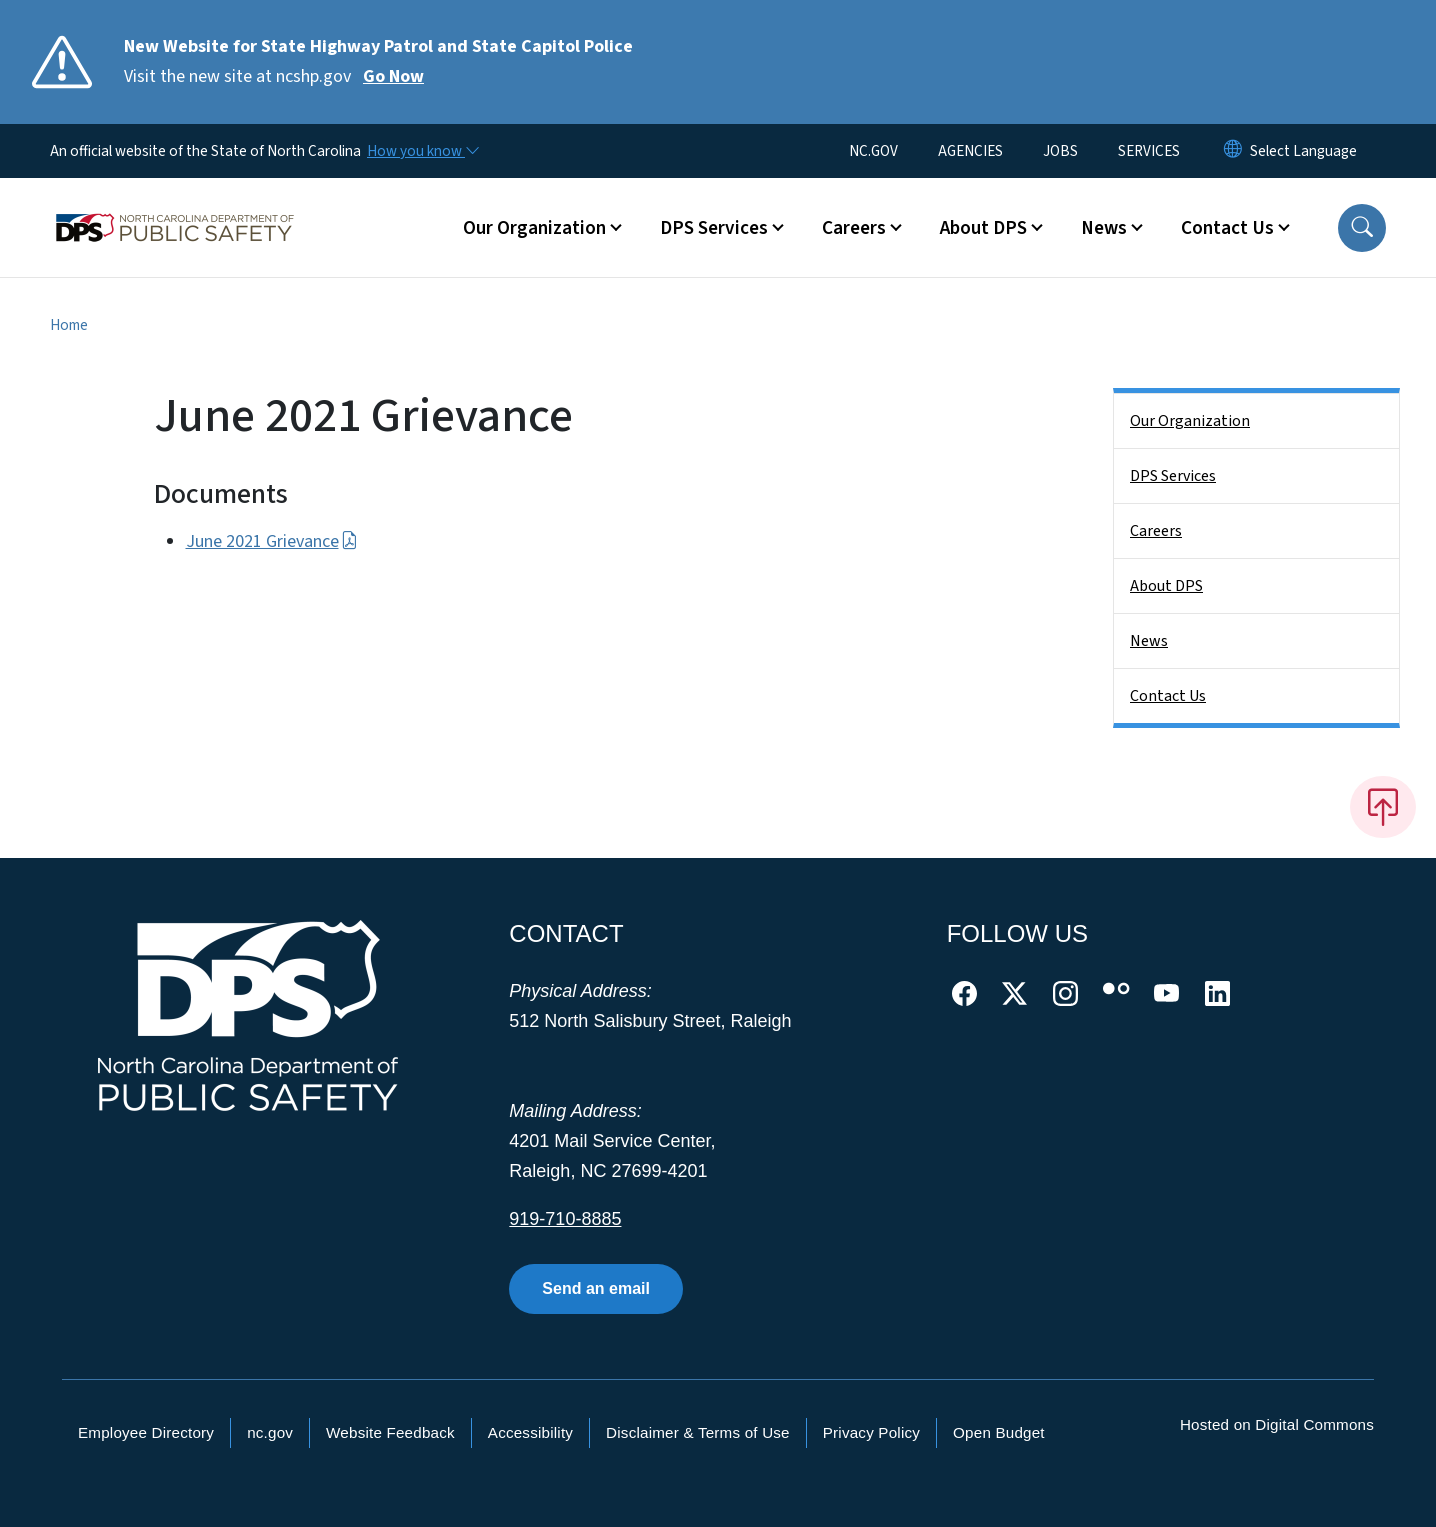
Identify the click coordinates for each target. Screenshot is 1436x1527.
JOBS (1060, 151)
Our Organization (1190, 421)
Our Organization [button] (534, 228)
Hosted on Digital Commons (1277, 1424)
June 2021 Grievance (272, 541)
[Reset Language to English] (1233, 151)
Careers (1156, 531)
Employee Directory (146, 1432)
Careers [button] (854, 228)
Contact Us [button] (1227, 228)
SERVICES (1149, 151)
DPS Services (1173, 476)
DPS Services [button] (714, 228)
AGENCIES (970, 151)
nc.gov (270, 1432)
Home (69, 325)
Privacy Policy (871, 1432)
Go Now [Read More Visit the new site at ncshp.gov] (393, 76)
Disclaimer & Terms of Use (698, 1432)
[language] (1303, 151)
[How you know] (422, 151)
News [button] (1104, 228)
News (1149, 641)
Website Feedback (390, 1432)
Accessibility (530, 1432)
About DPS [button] (983, 228)
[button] (1362, 228)
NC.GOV (873, 151)
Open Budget (999, 1432)
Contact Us (1168, 696)
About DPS (1166, 586)
